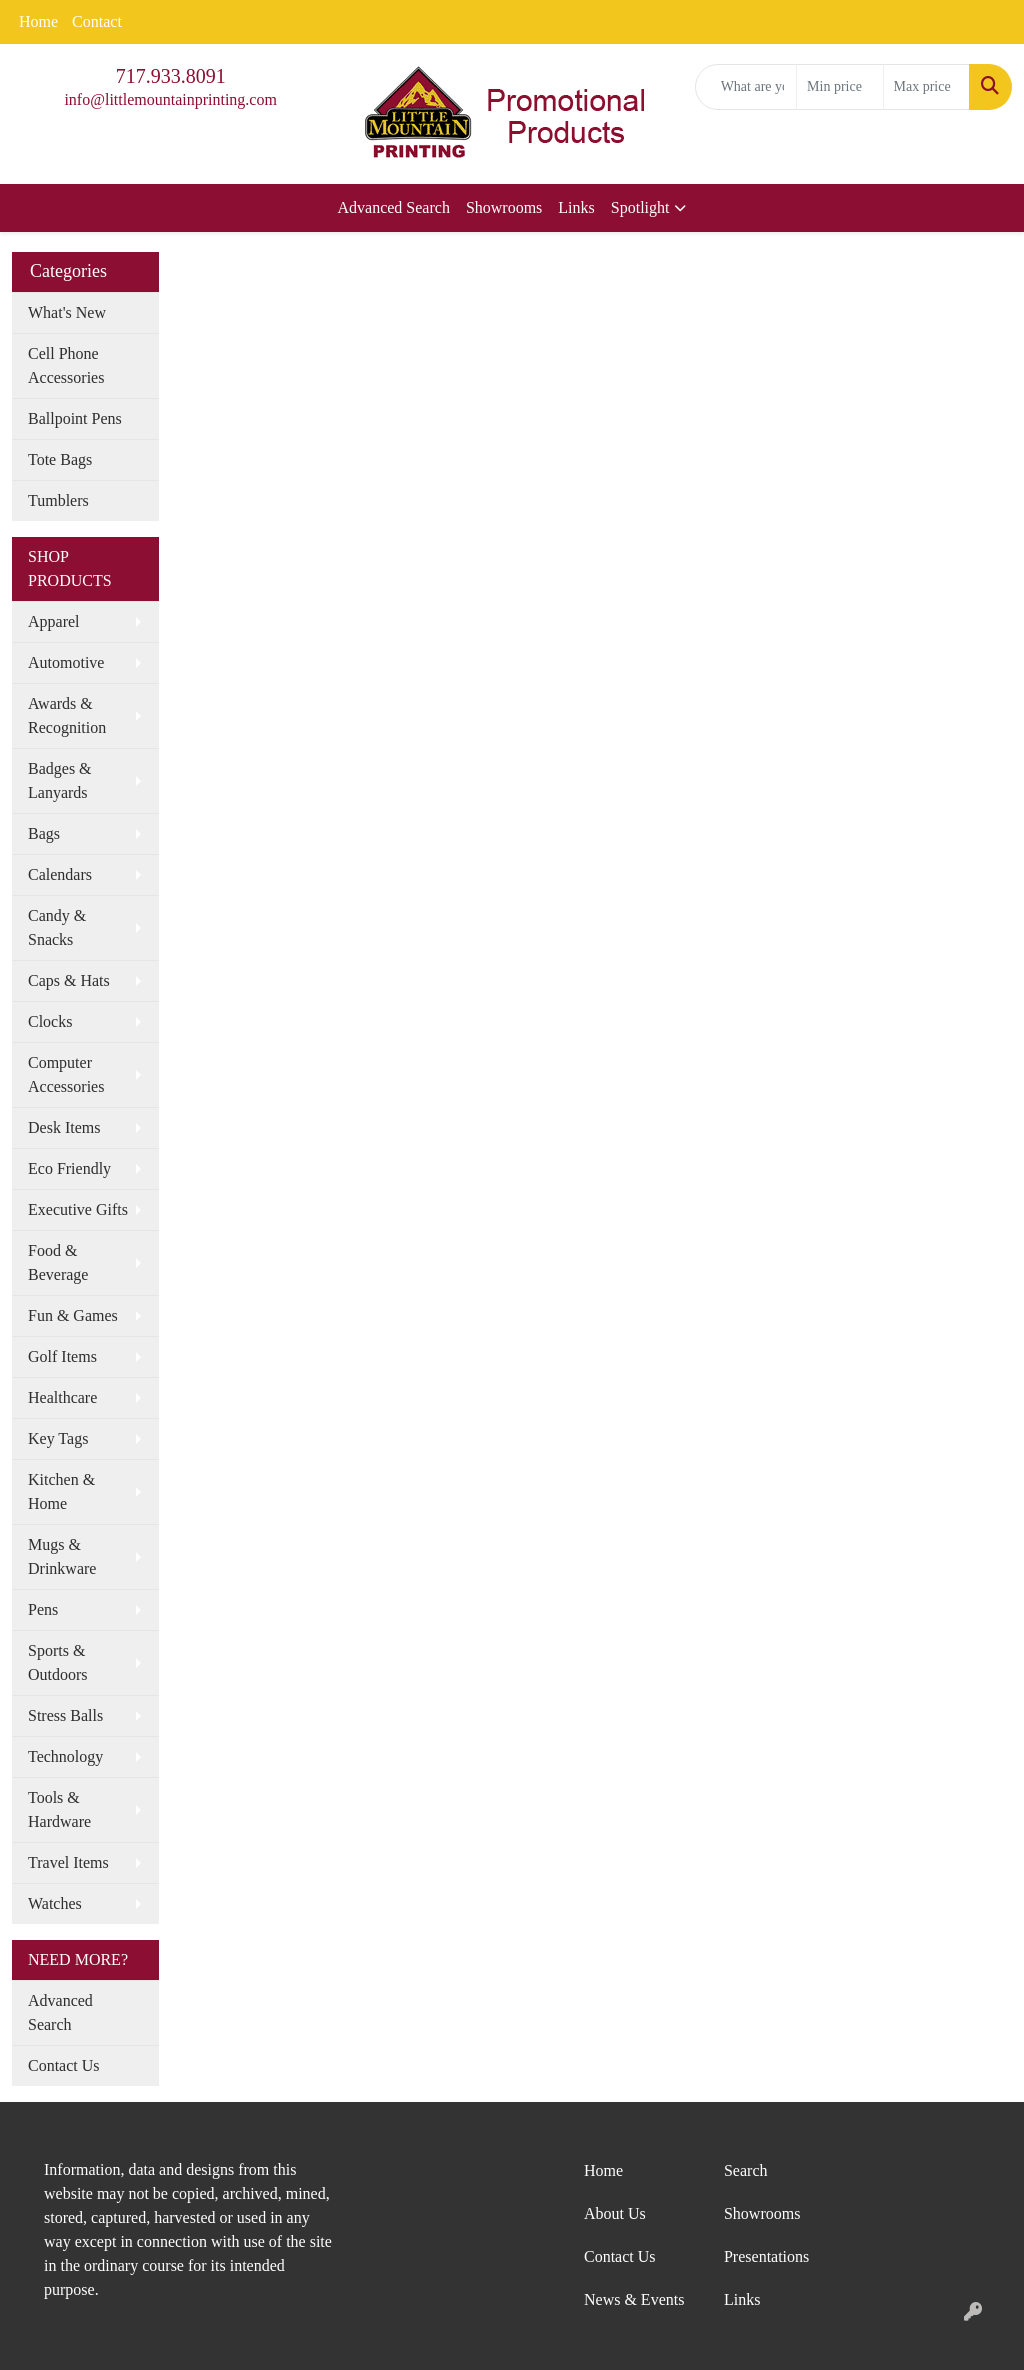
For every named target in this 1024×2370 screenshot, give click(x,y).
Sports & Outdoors (58, 1662)
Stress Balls (65, 1715)
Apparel (54, 621)
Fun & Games (73, 1315)
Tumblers (58, 500)
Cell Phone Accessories (66, 365)
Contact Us (64, 2065)
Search (746, 2170)
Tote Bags (60, 459)
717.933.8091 (171, 76)
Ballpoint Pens (75, 418)
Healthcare (62, 1397)
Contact (97, 21)
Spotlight (640, 207)
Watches (55, 1903)
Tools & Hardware (59, 1809)
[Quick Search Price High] (926, 87)
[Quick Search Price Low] (839, 87)
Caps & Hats (69, 980)
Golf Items (62, 1356)
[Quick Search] (746, 87)
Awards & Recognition (67, 715)
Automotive (66, 662)
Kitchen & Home (61, 1491)
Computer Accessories (66, 1074)
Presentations (766, 2256)
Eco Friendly (69, 1168)
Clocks (50, 1021)
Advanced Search (394, 207)
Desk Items (64, 1127)
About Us (615, 2213)
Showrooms (504, 207)
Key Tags (58, 1438)
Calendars (60, 874)
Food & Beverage (58, 1262)
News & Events (634, 2299)
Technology (65, 1756)
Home (38, 21)
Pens (43, 1609)
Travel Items (68, 1862)
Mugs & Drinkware (62, 1556)
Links (576, 207)
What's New (67, 312)
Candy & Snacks (57, 927)
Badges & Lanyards (60, 780)
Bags (44, 833)
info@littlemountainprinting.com (170, 99)
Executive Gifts (78, 1209)
